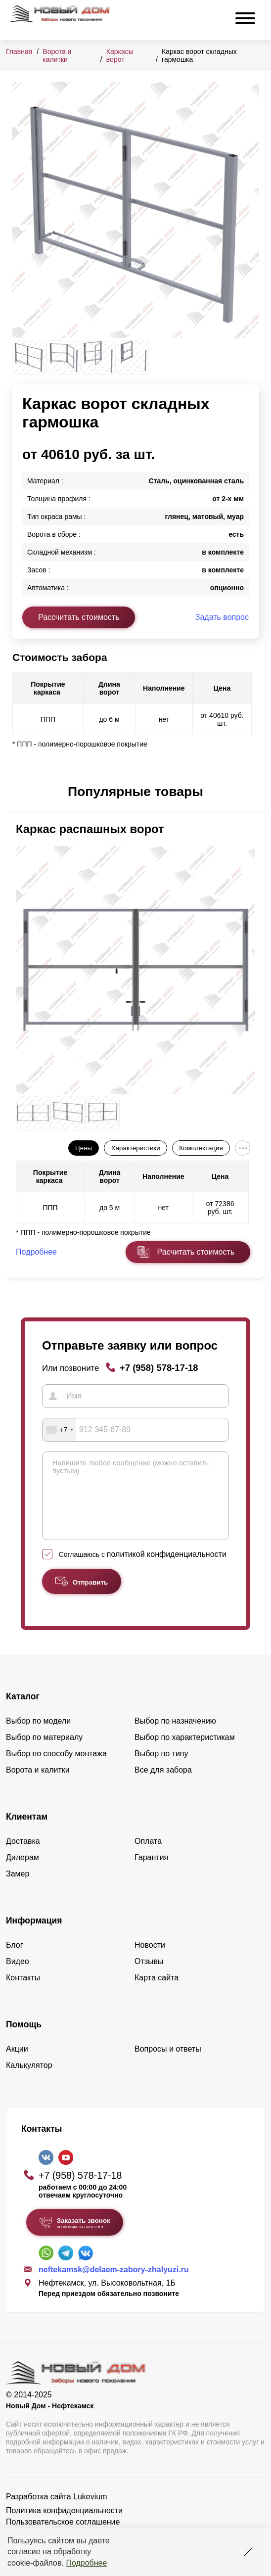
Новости (150, 1960)
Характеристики (135, 1148)
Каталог (23, 1711)
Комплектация (201, 1148)
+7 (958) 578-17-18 (159, 1367)
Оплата (148, 1856)
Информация (34, 1935)
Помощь (24, 2039)
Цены (83, 1148)
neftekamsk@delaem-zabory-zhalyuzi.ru (114, 2284)
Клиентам (26, 1831)
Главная (19, 51)
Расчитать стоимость (195, 1252)
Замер (17, 1888)
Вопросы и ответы (168, 2064)
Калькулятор (29, 2080)
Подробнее (86, 2563)
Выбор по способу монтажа (56, 1768)
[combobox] (59, 1429)
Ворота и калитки (57, 55)
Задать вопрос (222, 617)
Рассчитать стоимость (78, 617)
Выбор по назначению (175, 1736)
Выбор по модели (38, 1736)
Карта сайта (157, 1992)
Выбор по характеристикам (185, 1752)
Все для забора (163, 1784)
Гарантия (151, 1872)
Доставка (23, 1856)
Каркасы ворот (120, 55)
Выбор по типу (161, 1768)
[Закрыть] (248, 2552)
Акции (17, 2064)
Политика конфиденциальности (64, 2525)
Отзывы (149, 1976)
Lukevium (90, 2511)
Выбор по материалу (44, 1752)
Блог (14, 1960)
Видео (17, 1976)
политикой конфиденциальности (166, 1569)
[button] (18, 792)
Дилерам (22, 1872)
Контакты (23, 1992)
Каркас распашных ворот (90, 829)
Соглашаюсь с (142, 1569)
